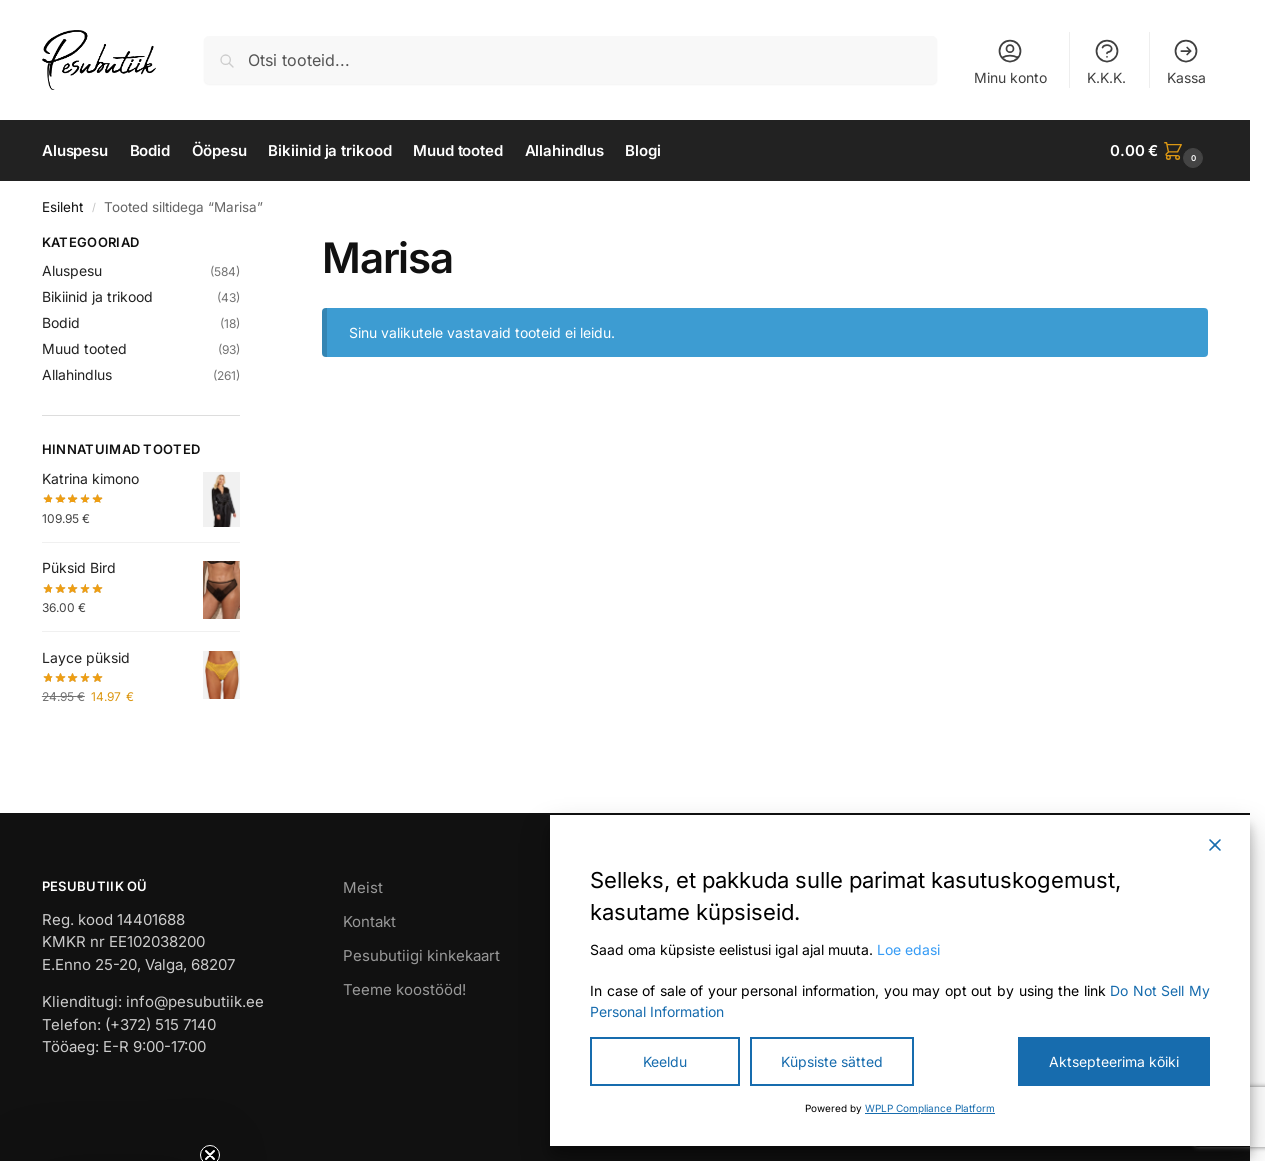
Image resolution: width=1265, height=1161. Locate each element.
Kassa (1186, 61)
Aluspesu (72, 270)
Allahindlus (77, 374)
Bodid (61, 322)
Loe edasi (908, 949)
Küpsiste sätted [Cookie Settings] (832, 1061)
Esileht (62, 207)
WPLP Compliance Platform (930, 1108)
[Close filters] (246, 245)
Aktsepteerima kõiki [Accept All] (1114, 1061)
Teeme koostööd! (404, 989)
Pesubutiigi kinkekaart (421, 955)
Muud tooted (84, 348)
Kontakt (369, 921)
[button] (1159, 151)
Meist (363, 887)
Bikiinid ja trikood (97, 296)
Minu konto (1010, 61)
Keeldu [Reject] (665, 1061)
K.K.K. (1106, 61)
